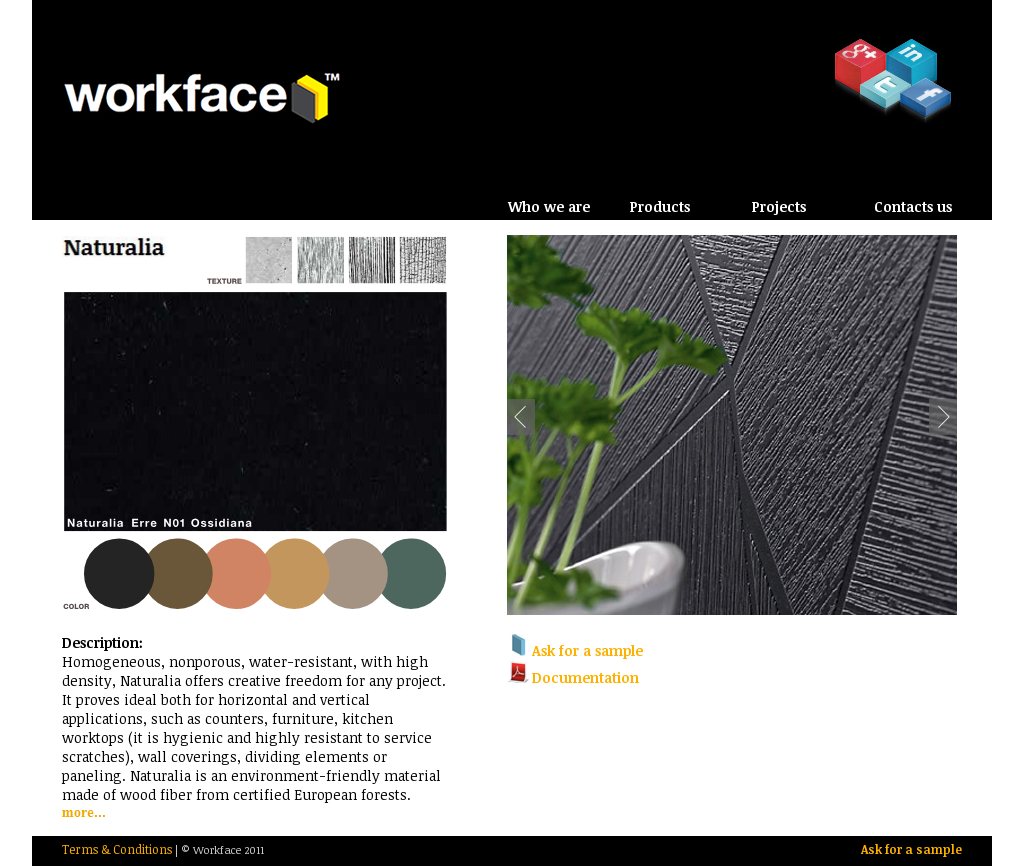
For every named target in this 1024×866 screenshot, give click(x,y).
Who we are (549, 206)
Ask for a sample (911, 849)
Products (660, 206)
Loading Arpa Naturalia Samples (257, 425)
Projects (779, 206)
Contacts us (913, 206)
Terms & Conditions (117, 849)
